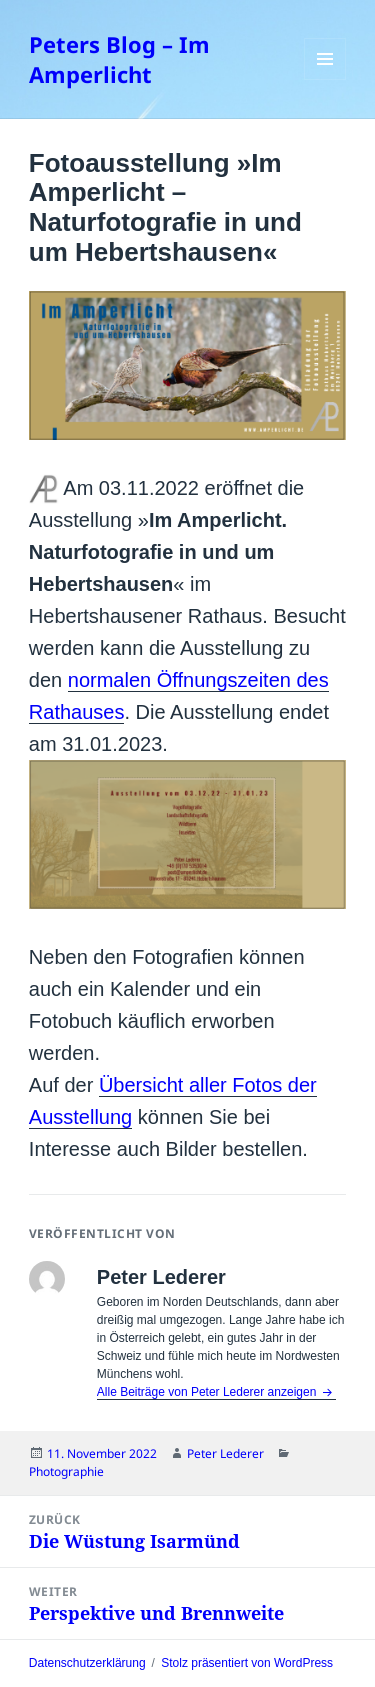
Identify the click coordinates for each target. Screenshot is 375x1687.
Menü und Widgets (325, 79)
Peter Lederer (225, 1453)
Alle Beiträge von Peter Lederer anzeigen (208, 1392)
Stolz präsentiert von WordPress (247, 1663)
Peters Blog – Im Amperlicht (119, 59)
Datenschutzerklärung (87, 1663)
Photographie (66, 1471)
